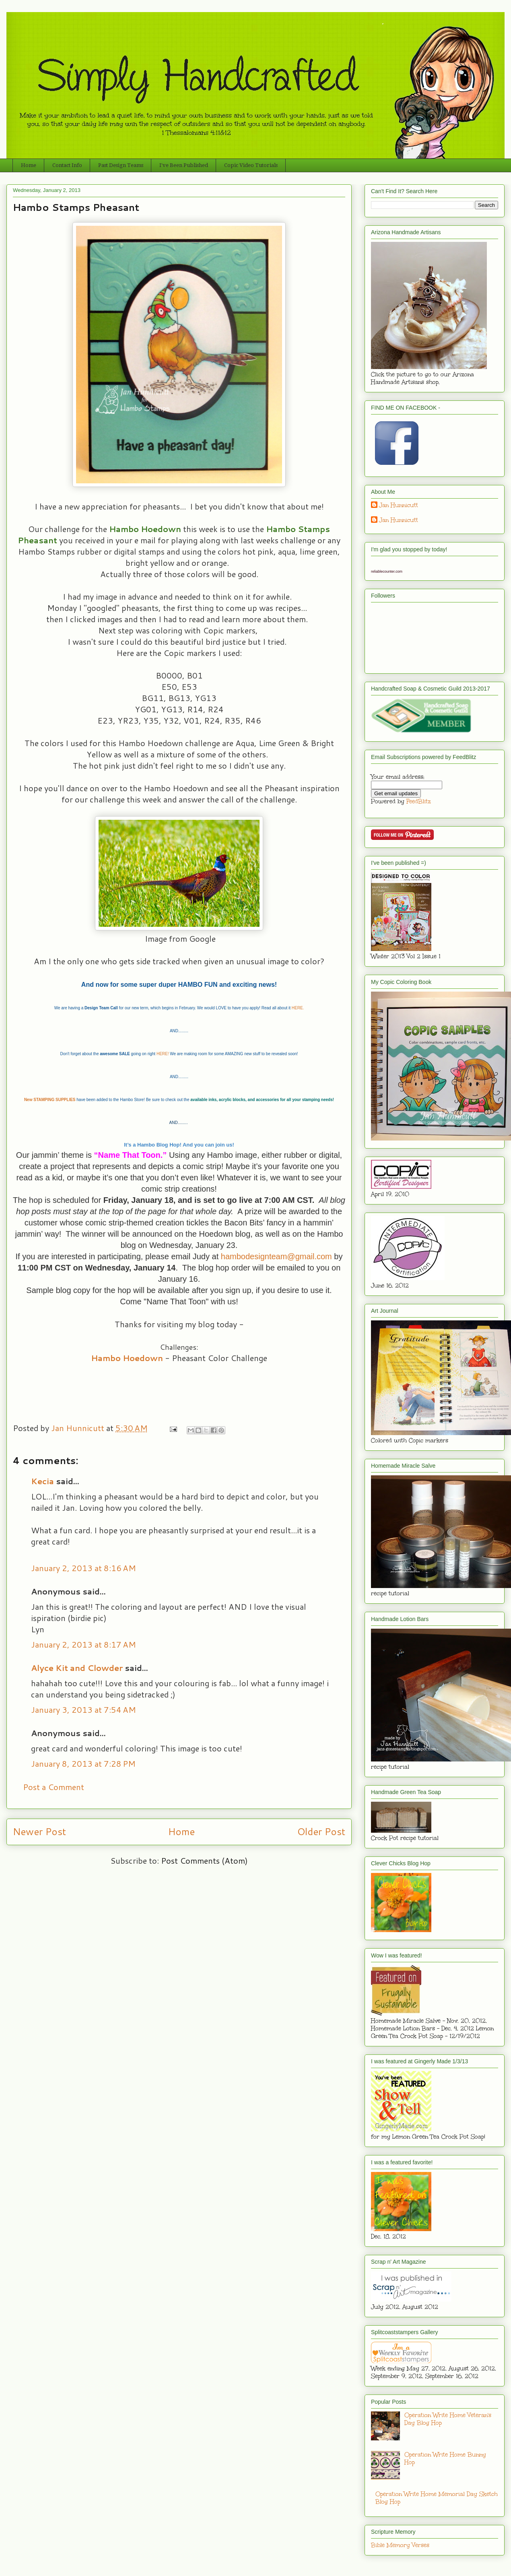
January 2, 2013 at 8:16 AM (83, 1568)
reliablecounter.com (386, 571)
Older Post (321, 1831)
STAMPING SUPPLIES (54, 1099)
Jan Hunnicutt (398, 505)
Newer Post (39, 1831)
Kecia (42, 1481)
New (28, 1099)
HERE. (298, 1008)
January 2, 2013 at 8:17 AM (83, 1644)
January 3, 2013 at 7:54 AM (83, 1709)
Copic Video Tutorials (251, 165)
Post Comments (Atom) (204, 1860)
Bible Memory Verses (400, 2545)
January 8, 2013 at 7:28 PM (83, 1763)
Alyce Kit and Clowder (77, 1667)
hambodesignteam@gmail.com (276, 1256)
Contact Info (67, 165)
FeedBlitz (418, 801)
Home (28, 165)
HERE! (163, 1054)
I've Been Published (183, 165)
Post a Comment (53, 1786)
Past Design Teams (120, 165)
